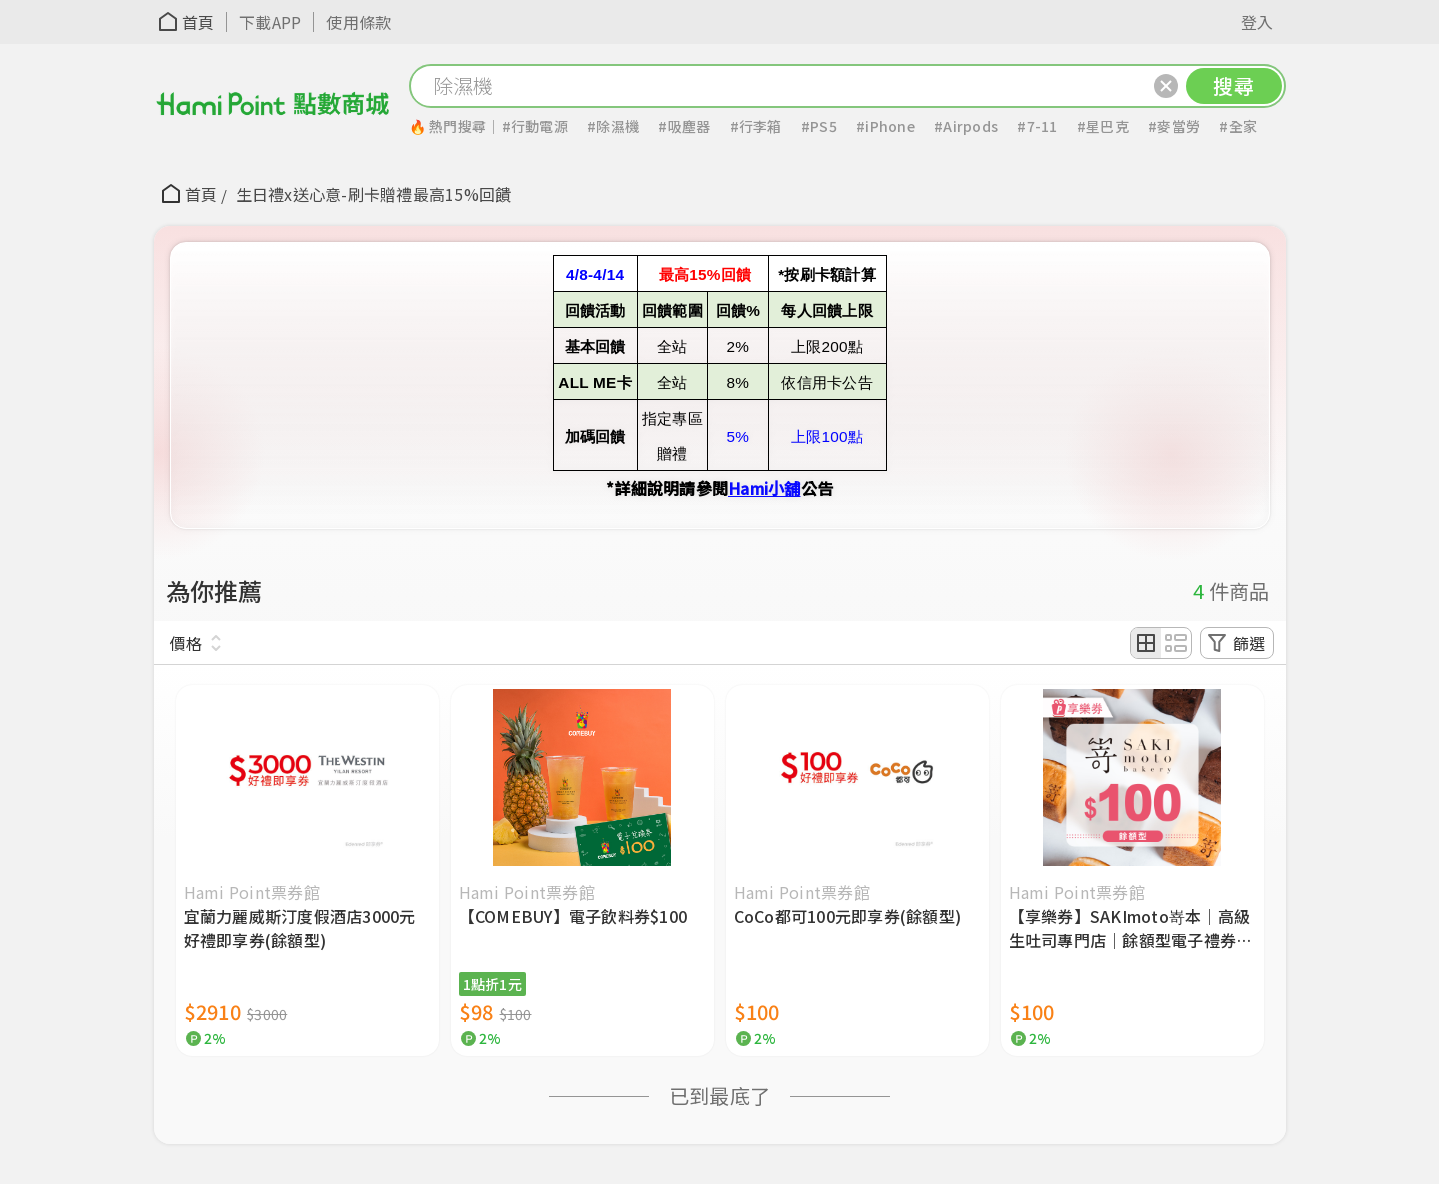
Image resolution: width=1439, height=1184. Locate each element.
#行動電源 (535, 126)
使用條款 (358, 22)
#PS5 (819, 126)
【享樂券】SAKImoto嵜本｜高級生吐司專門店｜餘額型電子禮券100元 (1130, 928)
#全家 (1238, 126)
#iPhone (885, 126)
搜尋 (1233, 85)
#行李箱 (756, 126)
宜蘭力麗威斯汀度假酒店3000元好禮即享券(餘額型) (300, 928)
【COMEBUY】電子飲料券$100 (573, 916)
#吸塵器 (684, 126)
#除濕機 (613, 126)
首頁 (198, 22)
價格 (186, 643)
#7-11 (1037, 126)
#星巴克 (1103, 126)
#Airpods (966, 126)
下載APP (270, 22)
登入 (1257, 22)
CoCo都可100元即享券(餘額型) (848, 916)
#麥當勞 (1174, 126)
